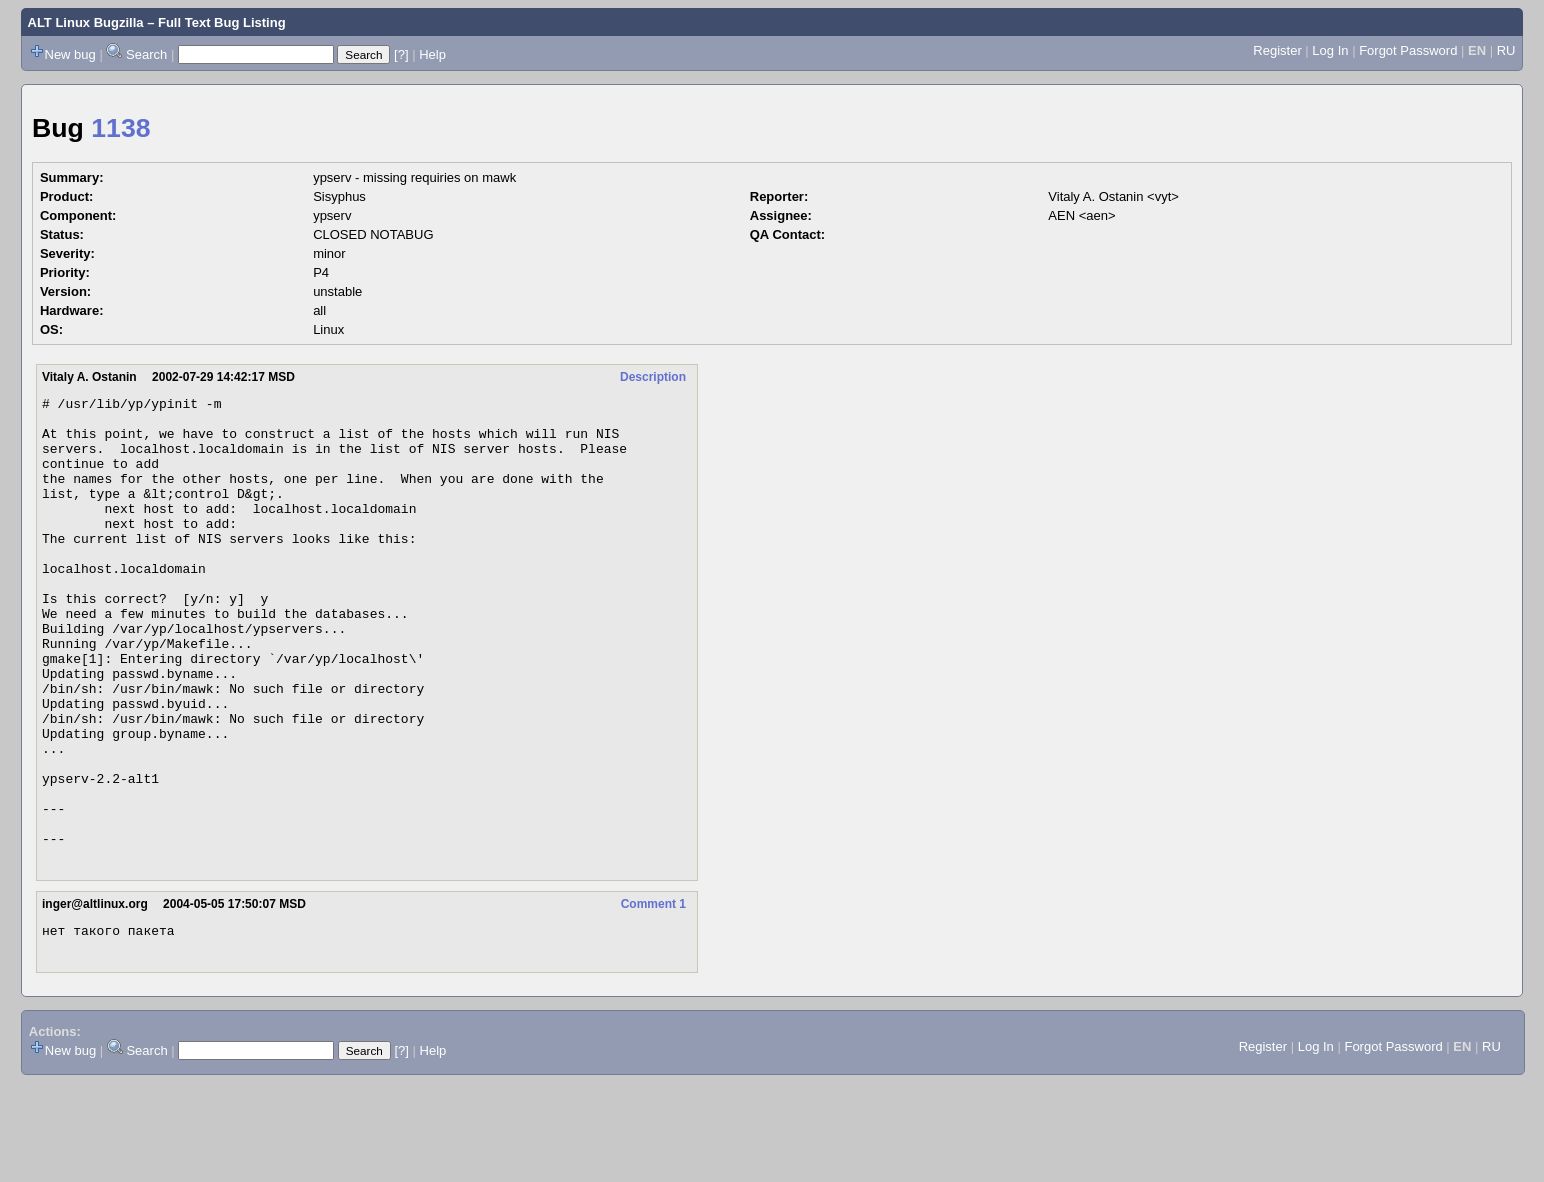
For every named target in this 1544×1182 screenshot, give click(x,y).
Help (432, 54)
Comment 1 (653, 997)
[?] (401, 54)
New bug (70, 54)
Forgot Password (1408, 50)
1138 (120, 128)
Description (653, 377)
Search (146, 54)
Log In (1330, 50)
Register (1277, 50)
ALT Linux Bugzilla (86, 22)
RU (1506, 50)
